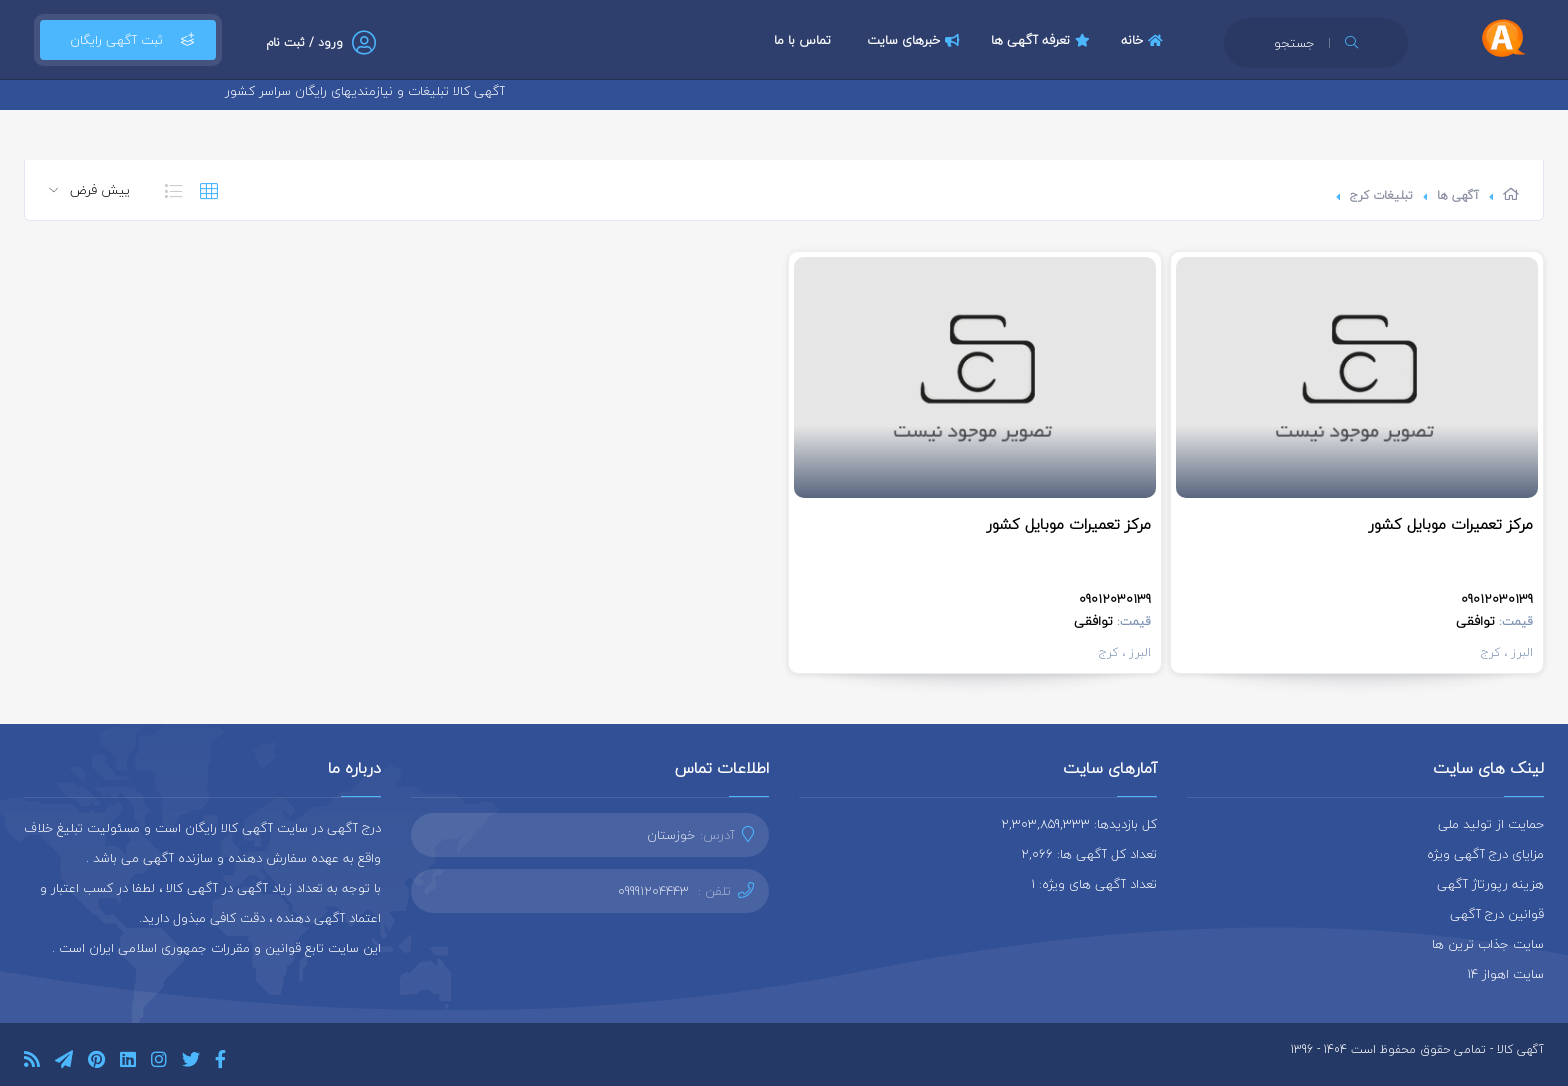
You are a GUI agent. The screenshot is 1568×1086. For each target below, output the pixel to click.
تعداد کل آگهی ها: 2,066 (1089, 854)
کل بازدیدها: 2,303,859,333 (1079, 824)
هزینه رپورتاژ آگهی (1490, 884)
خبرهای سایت (916, 40)
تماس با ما (802, 40)
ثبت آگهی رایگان (128, 40)
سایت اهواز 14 (1505, 974)
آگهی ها (1458, 195)
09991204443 (653, 891)
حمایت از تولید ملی (1491, 824)
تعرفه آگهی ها (1043, 40)
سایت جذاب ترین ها (1488, 944)
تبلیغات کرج (1381, 195)
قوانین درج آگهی (1497, 914)
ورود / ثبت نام (304, 42)
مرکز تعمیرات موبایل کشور (1451, 524)
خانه (1144, 40)
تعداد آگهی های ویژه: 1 (1094, 884)
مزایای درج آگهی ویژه (1485, 854)
